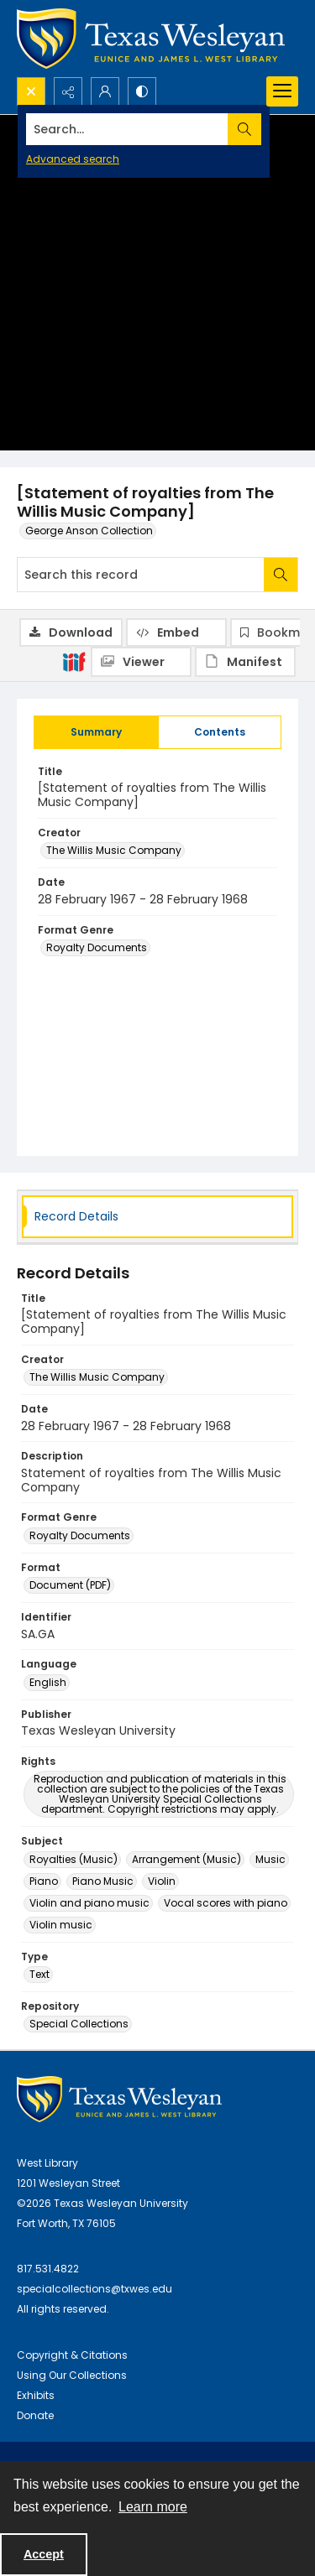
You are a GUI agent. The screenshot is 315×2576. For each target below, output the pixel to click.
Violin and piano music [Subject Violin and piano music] (89, 1903)
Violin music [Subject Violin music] (60, 1925)
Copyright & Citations (72, 2355)
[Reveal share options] (68, 91)
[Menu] (282, 91)
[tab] (96, 732)
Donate (35, 2415)
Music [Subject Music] (270, 1859)
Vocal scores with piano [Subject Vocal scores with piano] (225, 1903)
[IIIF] (73, 661)
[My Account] (105, 91)
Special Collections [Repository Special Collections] (79, 2024)
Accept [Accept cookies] (44, 2554)
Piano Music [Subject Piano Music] (103, 1881)
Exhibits (36, 2395)
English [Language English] (47, 1682)
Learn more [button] (152, 2507)
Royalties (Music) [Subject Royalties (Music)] (73, 1859)
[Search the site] (127, 129)
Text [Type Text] (39, 1974)
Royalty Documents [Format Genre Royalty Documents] (96, 947)
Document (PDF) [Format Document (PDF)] (70, 1585)
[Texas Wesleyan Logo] (151, 38)
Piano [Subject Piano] (43, 1881)
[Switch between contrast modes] (142, 91)
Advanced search (72, 159)
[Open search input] (31, 91)
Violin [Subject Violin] (162, 1881)
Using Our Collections (72, 2375)
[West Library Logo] (119, 2099)
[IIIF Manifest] (245, 662)
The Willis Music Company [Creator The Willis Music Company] (113, 850)
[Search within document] (280, 574)
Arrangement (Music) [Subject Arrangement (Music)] (186, 1859)
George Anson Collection (89, 530)
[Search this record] (141, 574)
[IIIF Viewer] (141, 662)
